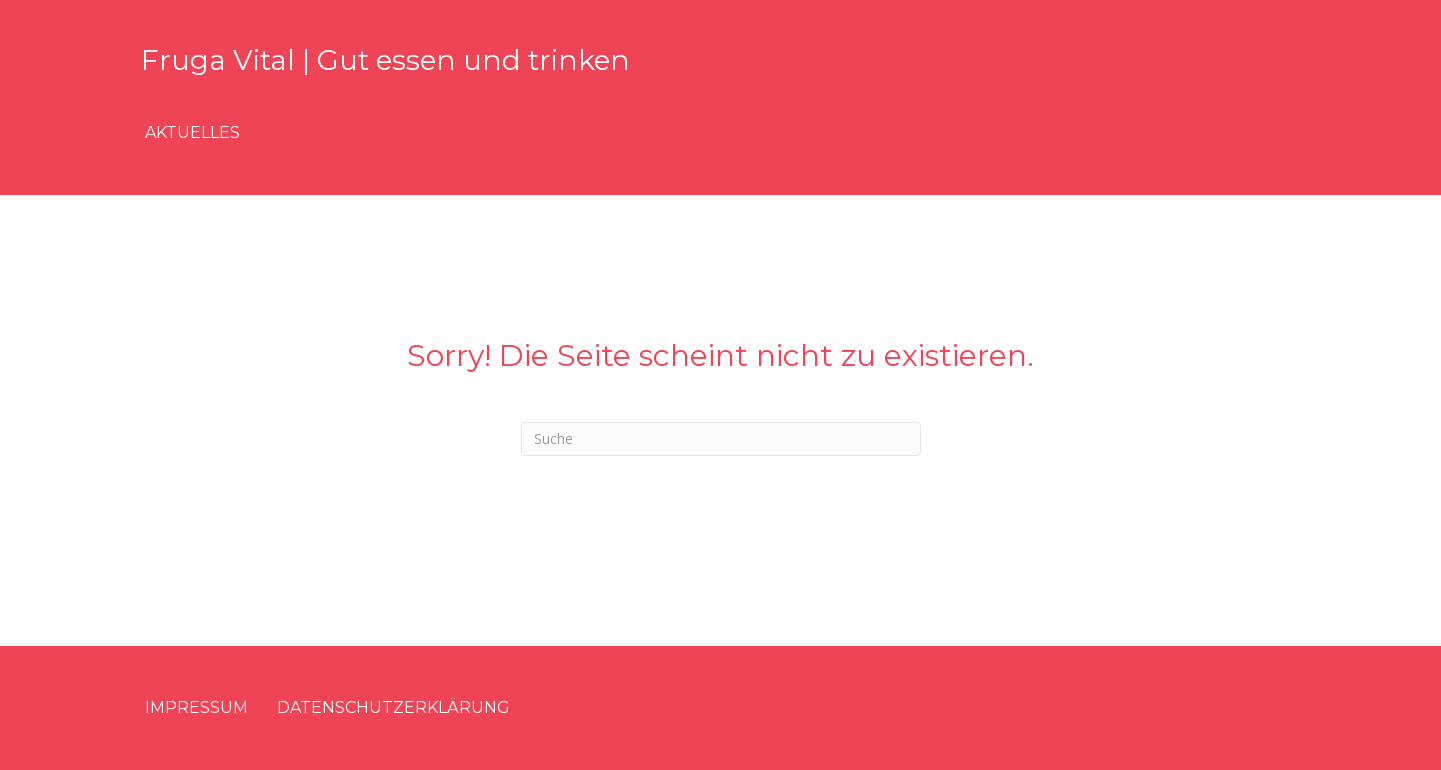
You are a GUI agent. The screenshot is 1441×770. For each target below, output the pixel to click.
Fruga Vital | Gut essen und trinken (385, 60)
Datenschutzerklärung (393, 707)
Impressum (196, 707)
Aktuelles (192, 132)
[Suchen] (721, 439)
